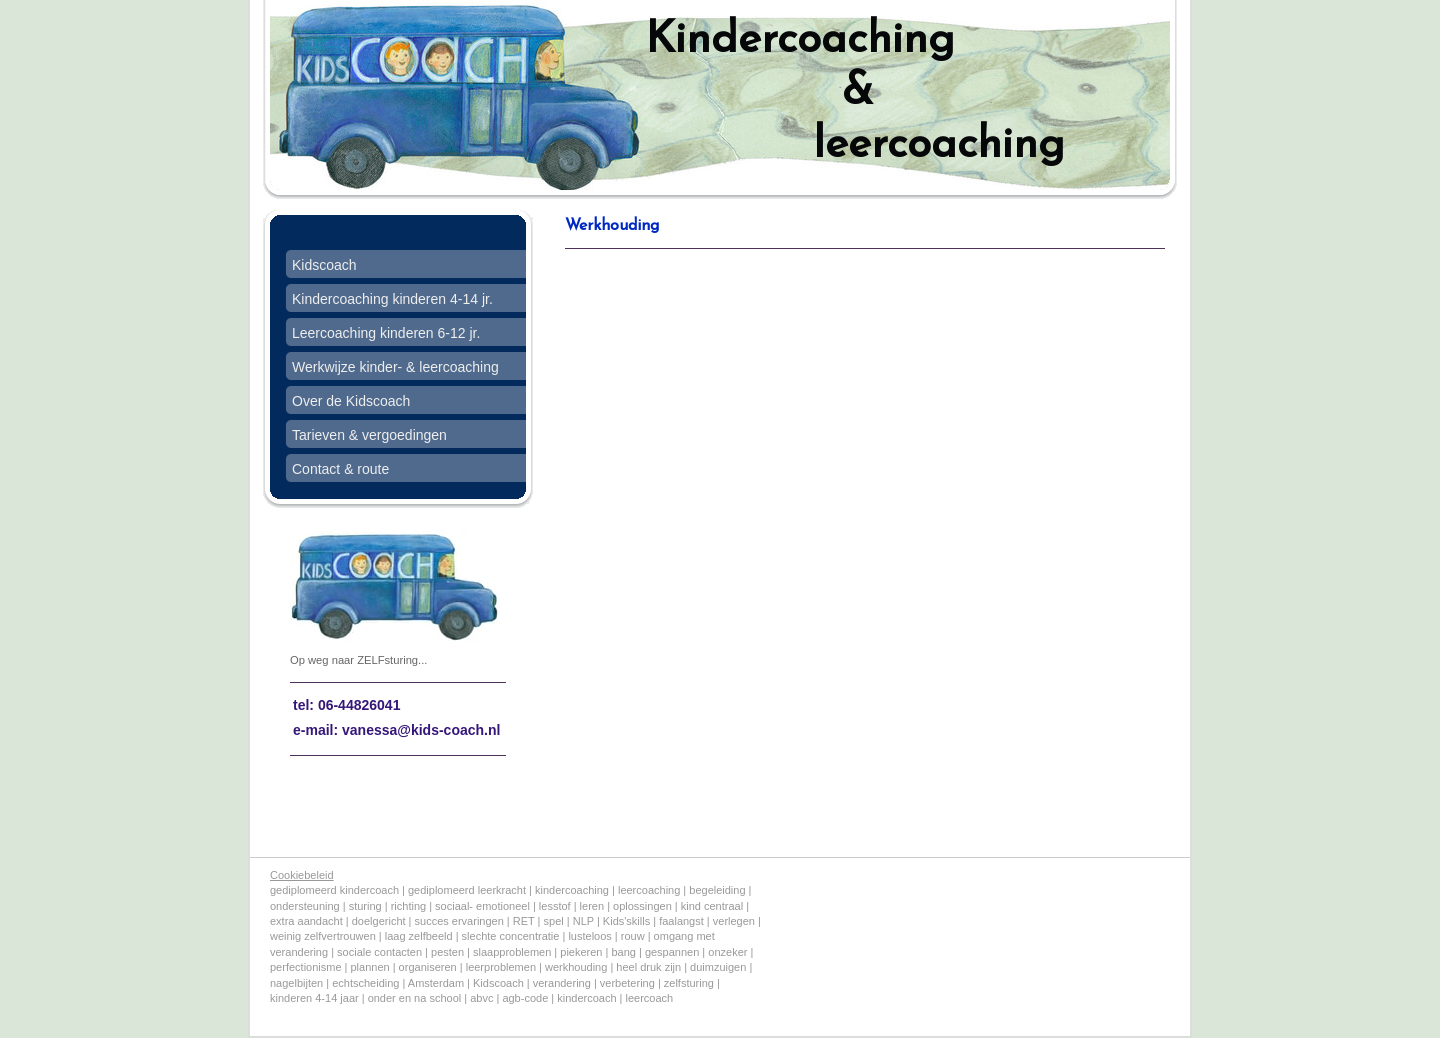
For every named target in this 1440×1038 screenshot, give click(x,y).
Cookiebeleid (302, 875)
